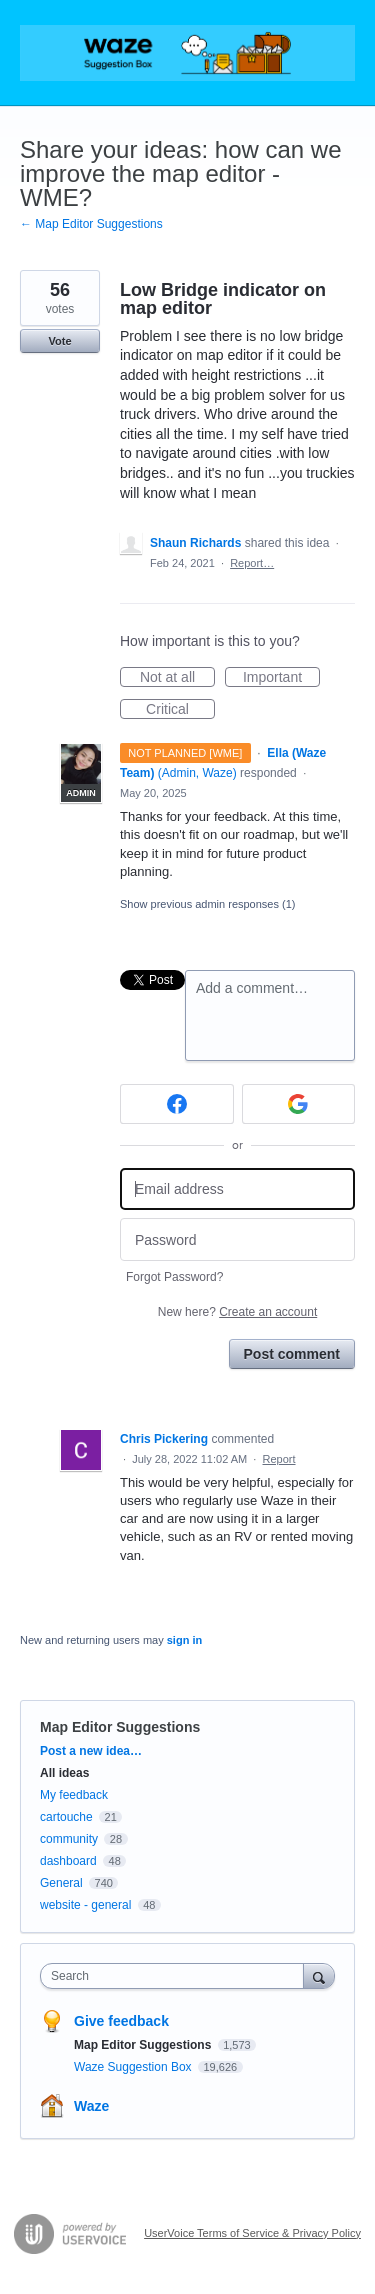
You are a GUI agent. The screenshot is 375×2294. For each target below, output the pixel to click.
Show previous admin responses (207, 904)
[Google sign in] (299, 1104)
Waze (91, 2106)
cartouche (66, 1817)
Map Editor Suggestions (120, 1727)
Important (281, 678)
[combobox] (176, 1976)
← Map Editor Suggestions (91, 224)
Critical (180, 710)
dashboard (68, 1861)
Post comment (292, 1354)
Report (279, 1459)
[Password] (237, 1239)
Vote (59, 341)
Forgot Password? (174, 1277)
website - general (85, 1905)
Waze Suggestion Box (134, 2067)
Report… (252, 563)
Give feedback (121, 2021)
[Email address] (237, 1189)
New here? (237, 1312)
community (69, 1839)
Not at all (177, 678)
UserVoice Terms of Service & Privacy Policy (252, 2233)
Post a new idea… (91, 1751)
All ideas (64, 1773)
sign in (184, 1640)
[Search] (319, 1975)
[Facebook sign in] (177, 1104)
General (61, 1883)
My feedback (74, 1795)
